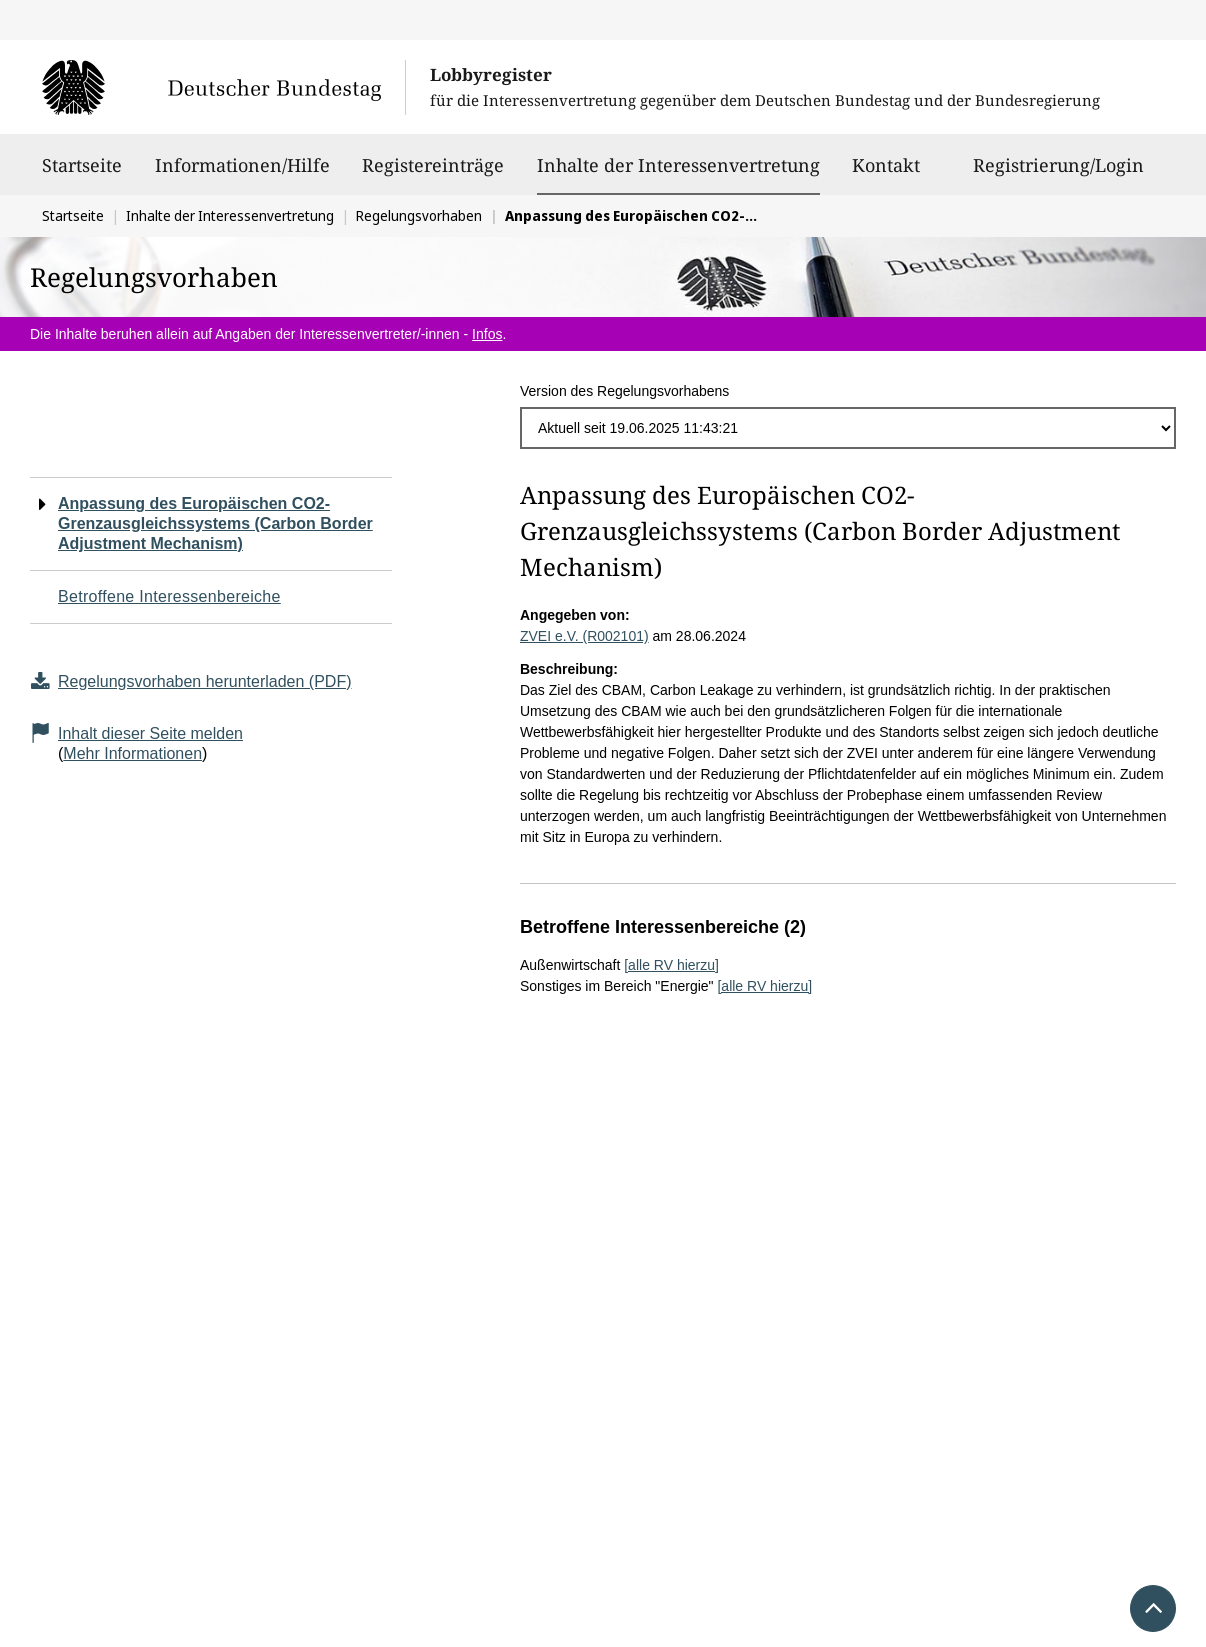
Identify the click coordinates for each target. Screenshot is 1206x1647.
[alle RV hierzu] (671, 965)
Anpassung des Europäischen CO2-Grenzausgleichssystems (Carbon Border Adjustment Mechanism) (215, 523)
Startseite (82, 174)
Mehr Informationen (132, 753)
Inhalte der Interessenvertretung (678, 165)
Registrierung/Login (1058, 174)
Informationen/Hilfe (242, 174)
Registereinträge (433, 174)
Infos (487, 334)
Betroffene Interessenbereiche (169, 596)
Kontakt (886, 174)
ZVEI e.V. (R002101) (584, 636)
